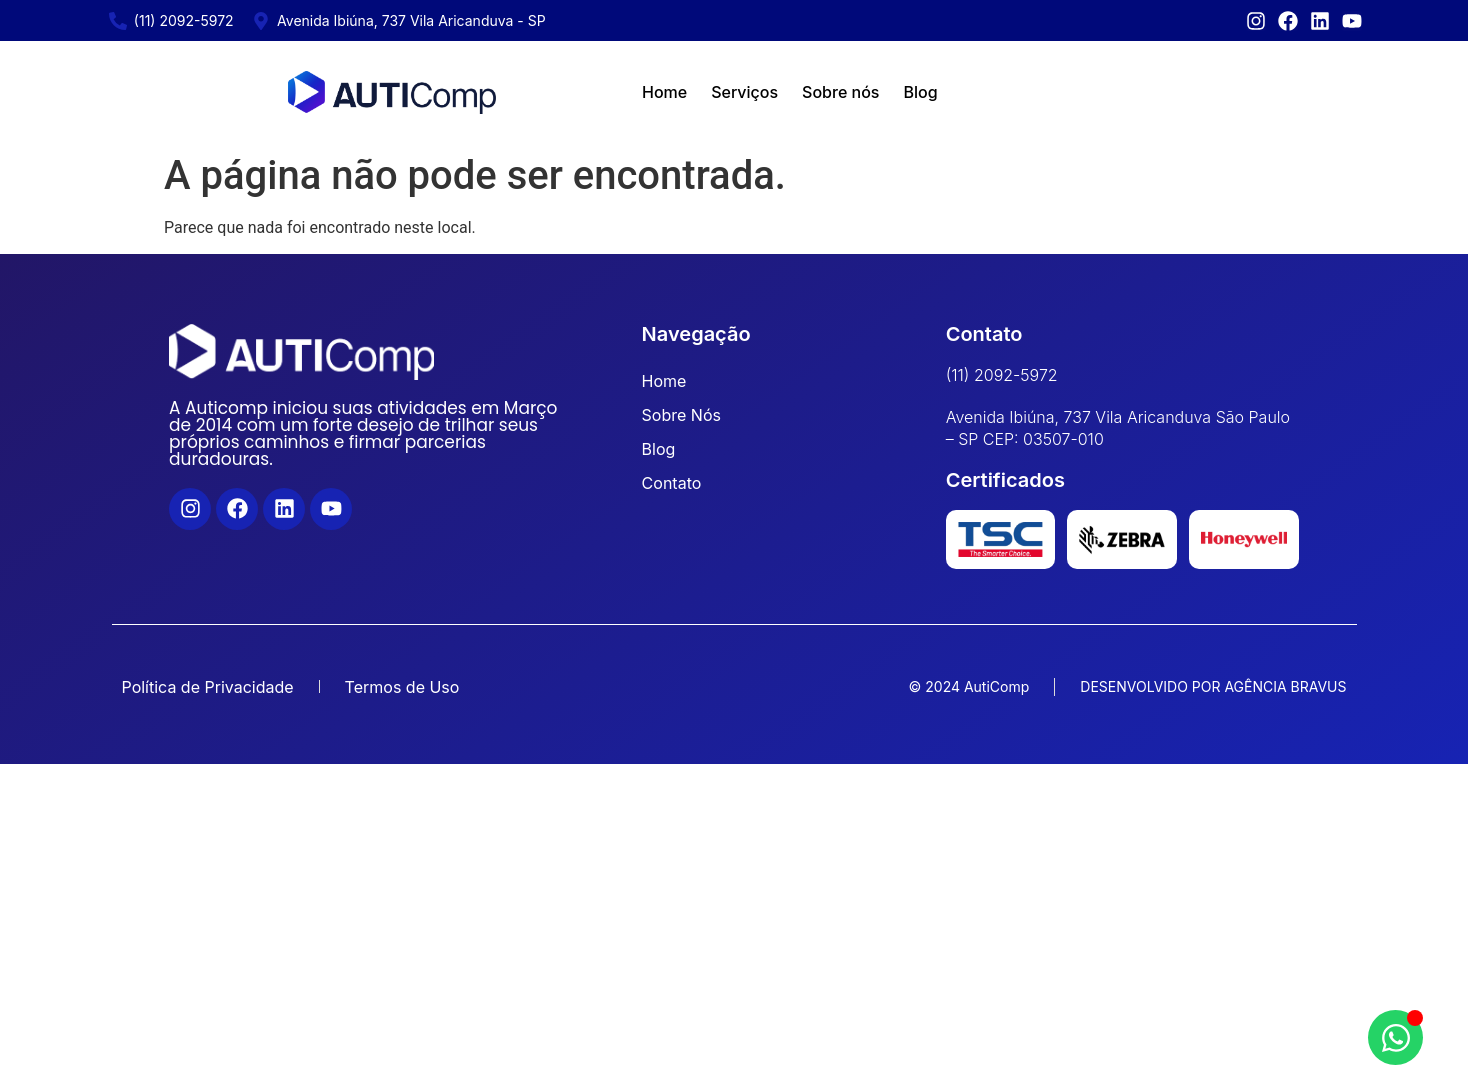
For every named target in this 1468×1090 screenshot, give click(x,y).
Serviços (744, 92)
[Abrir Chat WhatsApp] (1395, 1037)
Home (664, 92)
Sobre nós (840, 92)
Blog (920, 92)
